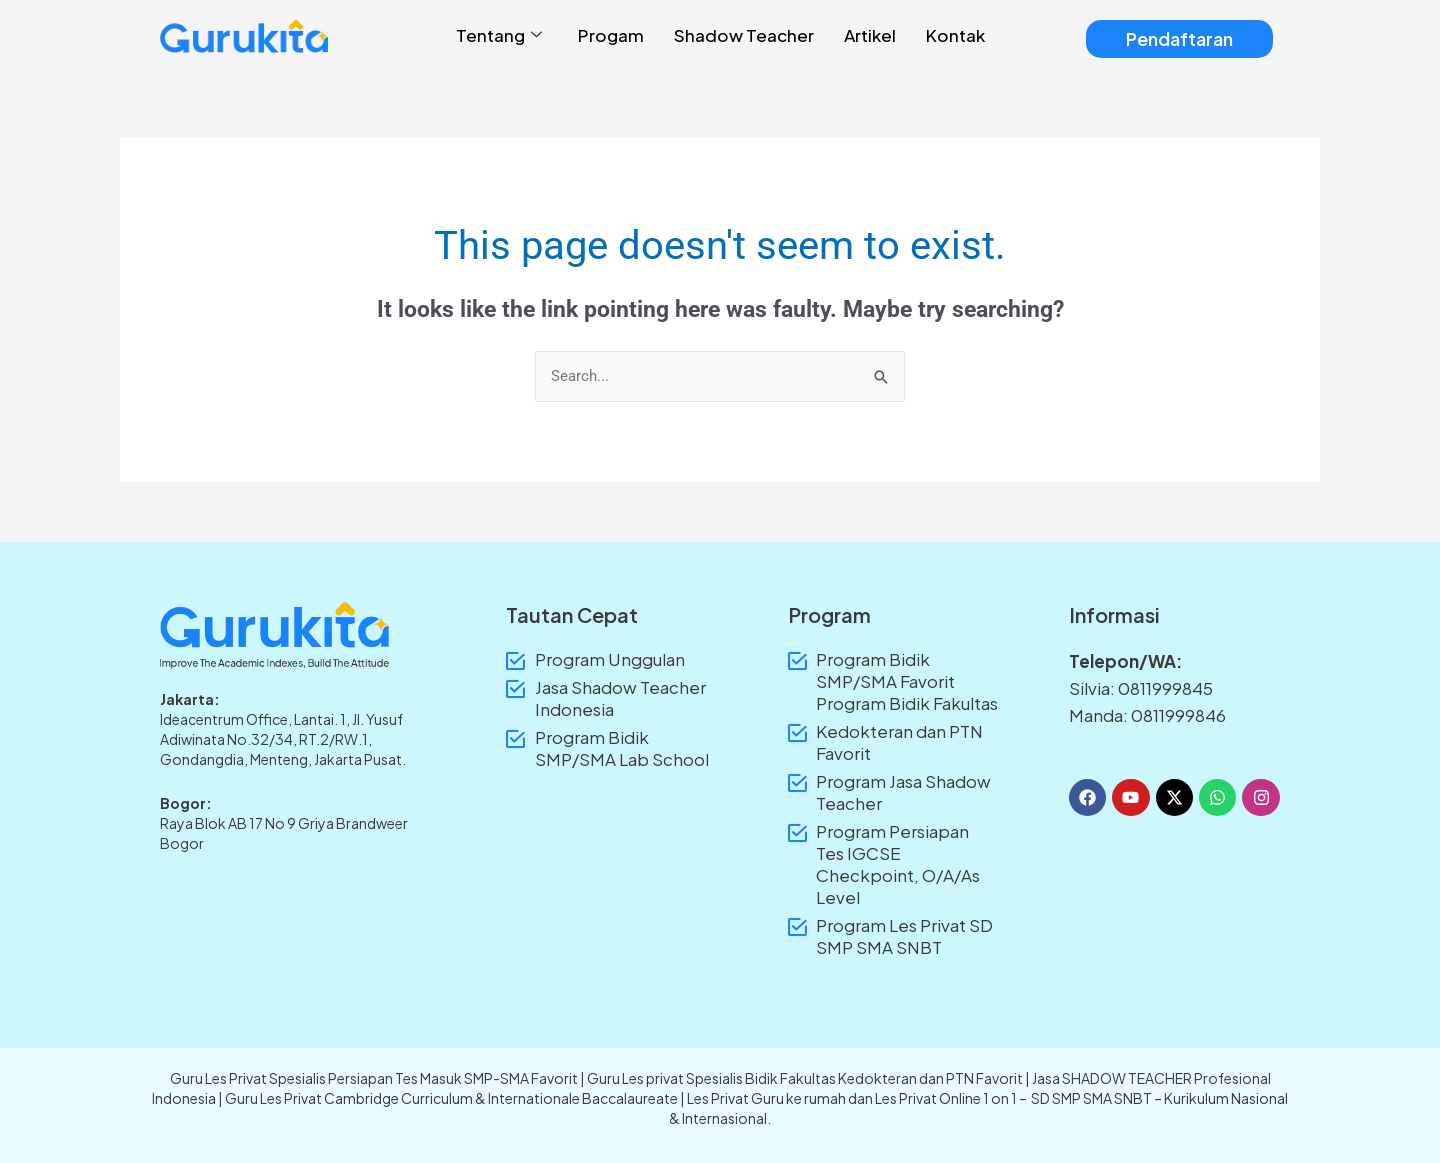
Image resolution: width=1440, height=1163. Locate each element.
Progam (611, 35)
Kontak (955, 35)
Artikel (870, 35)
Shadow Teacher (744, 35)
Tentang (499, 35)
